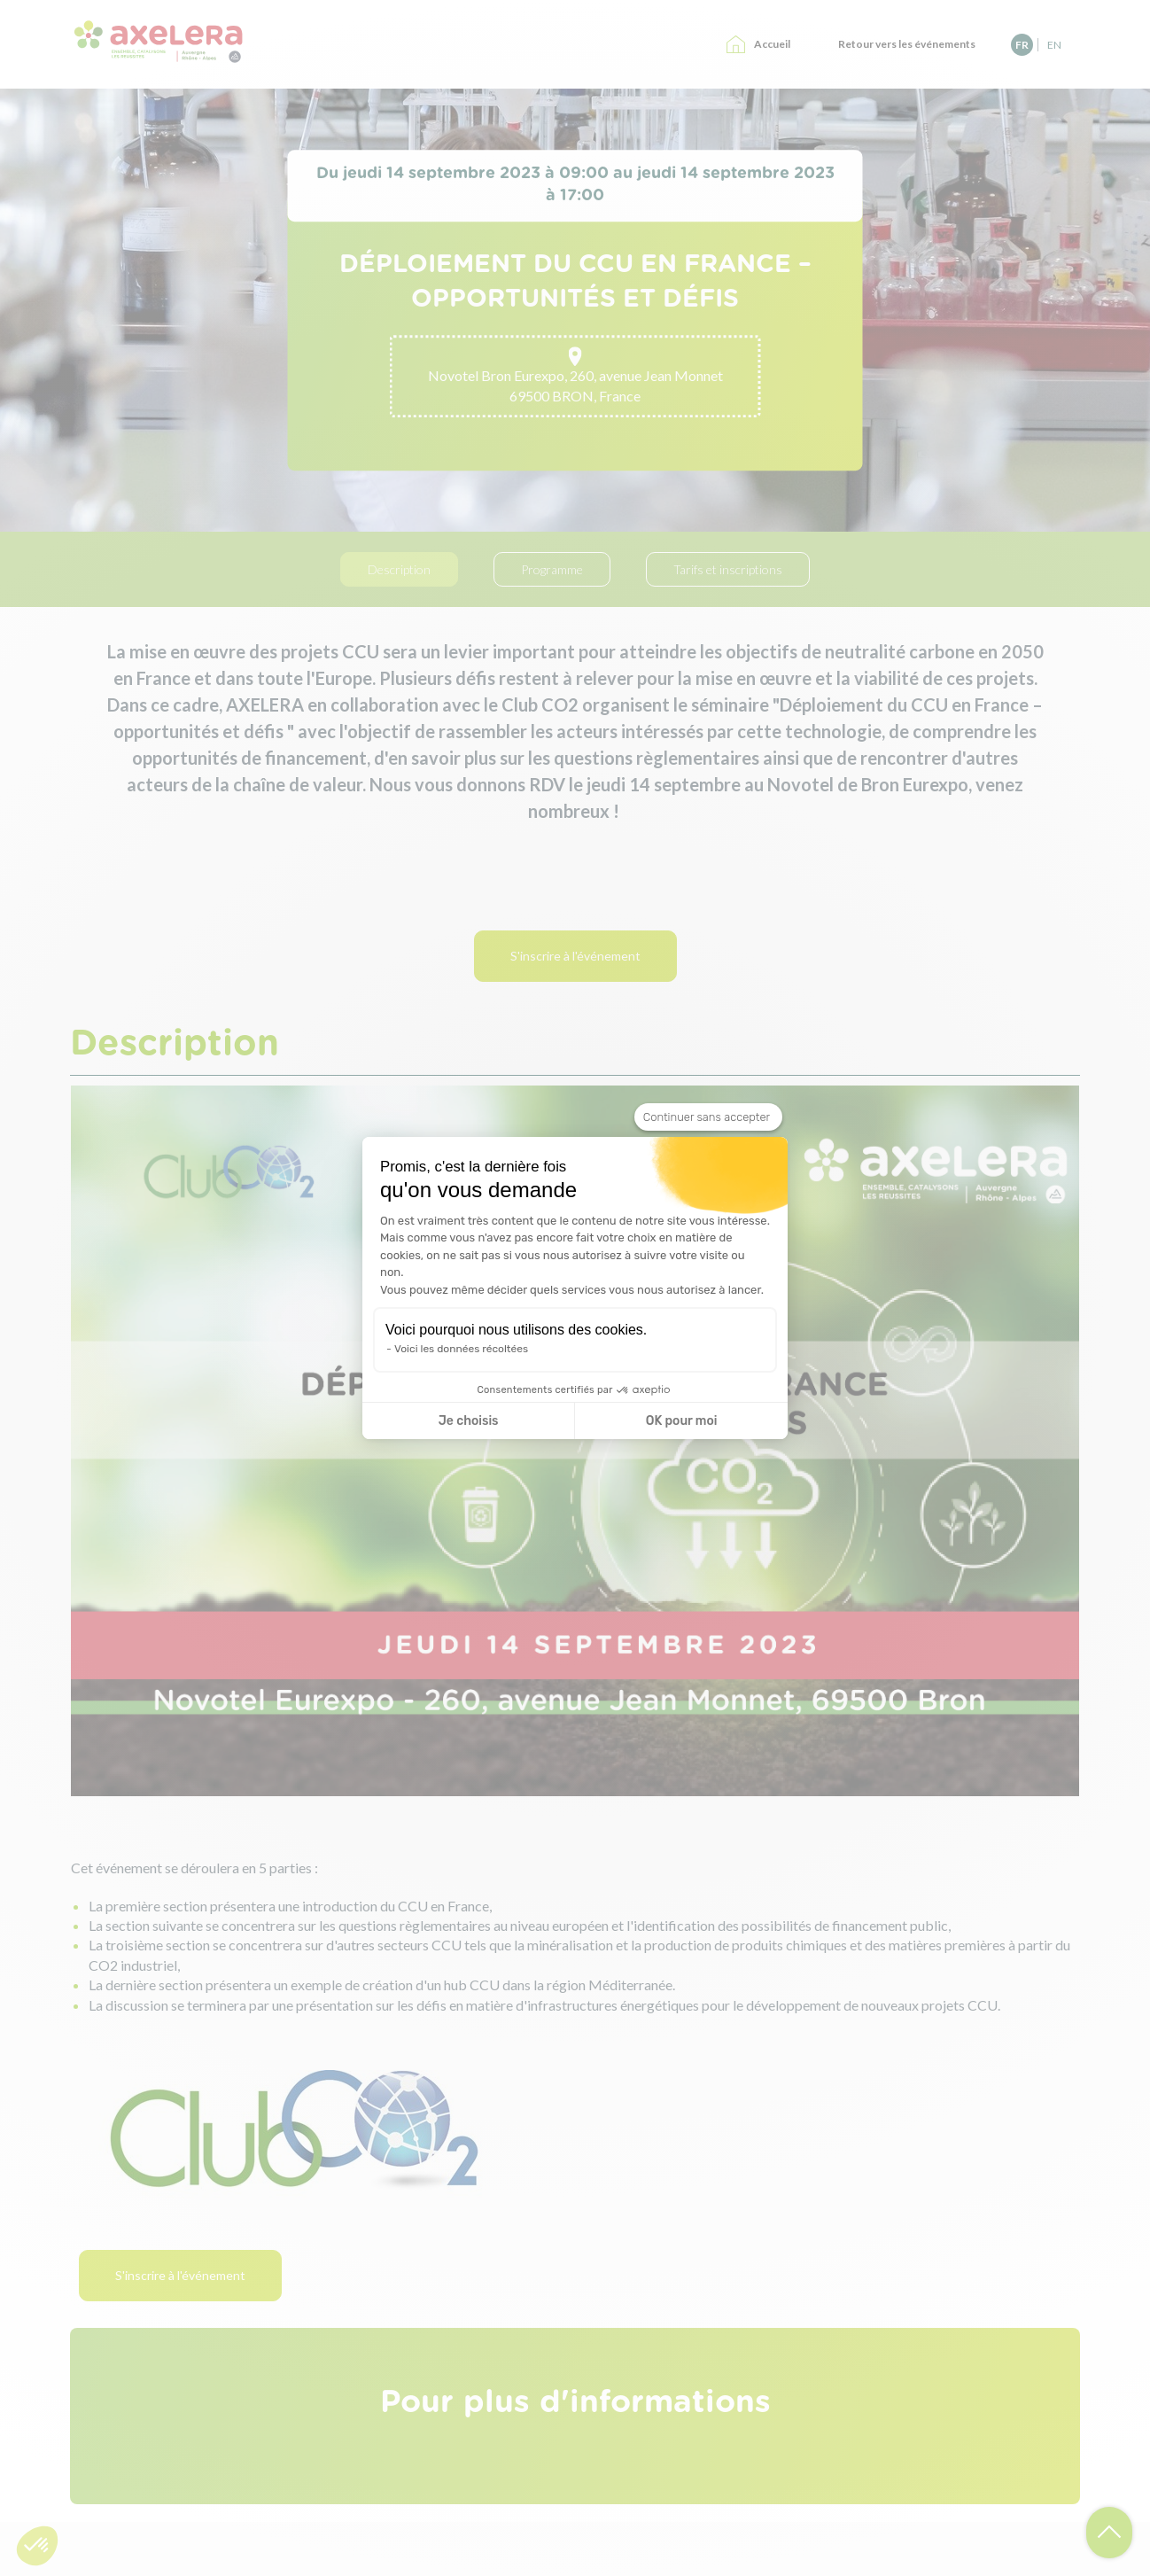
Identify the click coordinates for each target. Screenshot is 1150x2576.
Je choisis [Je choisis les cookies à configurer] (469, 1420)
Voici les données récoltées (461, 1348)
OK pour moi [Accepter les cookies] (682, 1420)
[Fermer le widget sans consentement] (708, 1117)
